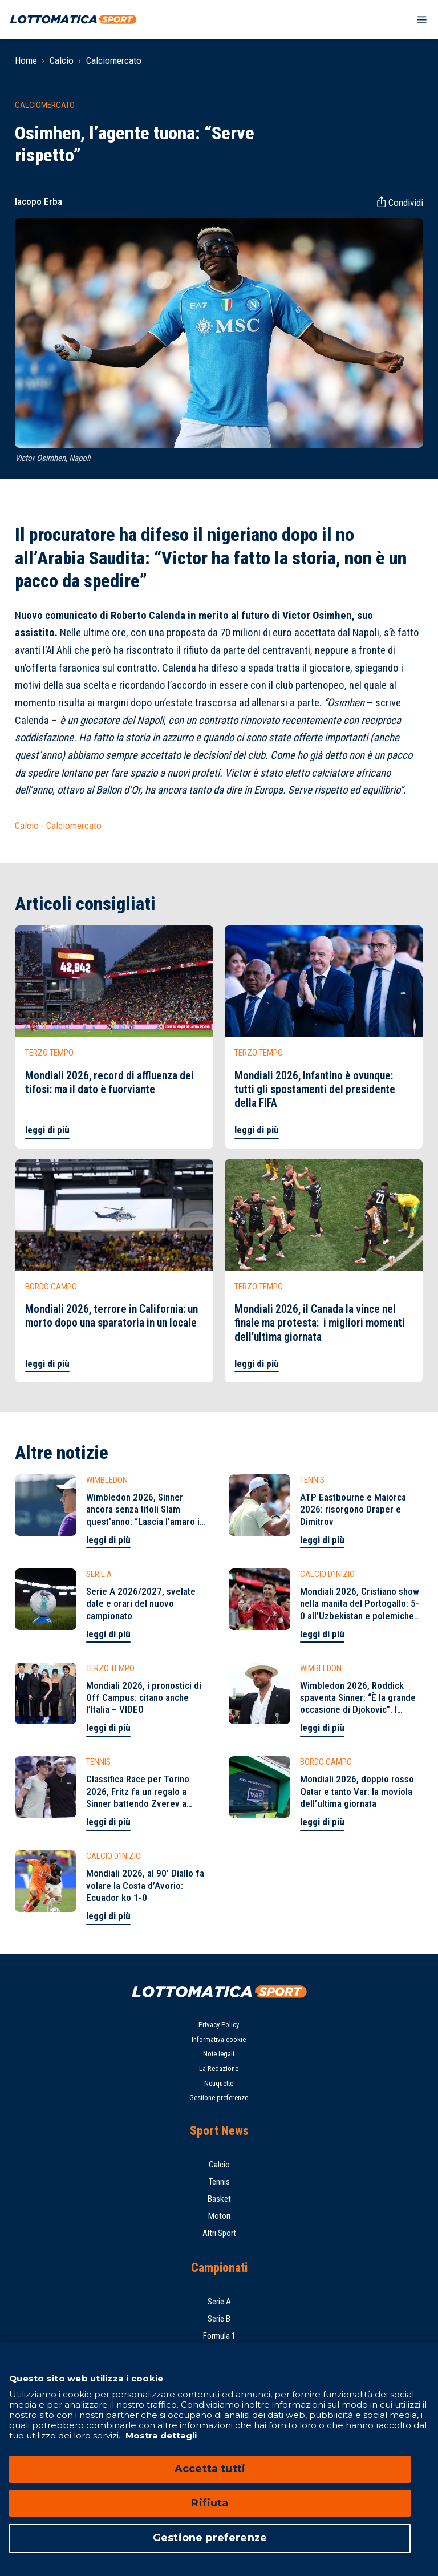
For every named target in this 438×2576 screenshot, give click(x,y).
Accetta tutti (210, 2468)
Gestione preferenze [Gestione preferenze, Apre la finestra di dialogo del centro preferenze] (210, 2537)
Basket (219, 2199)
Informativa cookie (219, 2039)
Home (26, 60)
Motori (219, 2216)
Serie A (219, 2301)
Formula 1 (219, 2336)
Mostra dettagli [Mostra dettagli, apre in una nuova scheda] (160, 2435)
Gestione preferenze (218, 2097)
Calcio (62, 60)
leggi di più (47, 1129)
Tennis (219, 2182)
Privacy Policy (218, 2024)
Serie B (219, 2319)
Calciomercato (113, 60)
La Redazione (218, 2068)
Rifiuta (209, 2503)
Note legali (218, 2053)
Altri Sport (219, 2233)
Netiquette (218, 2083)
